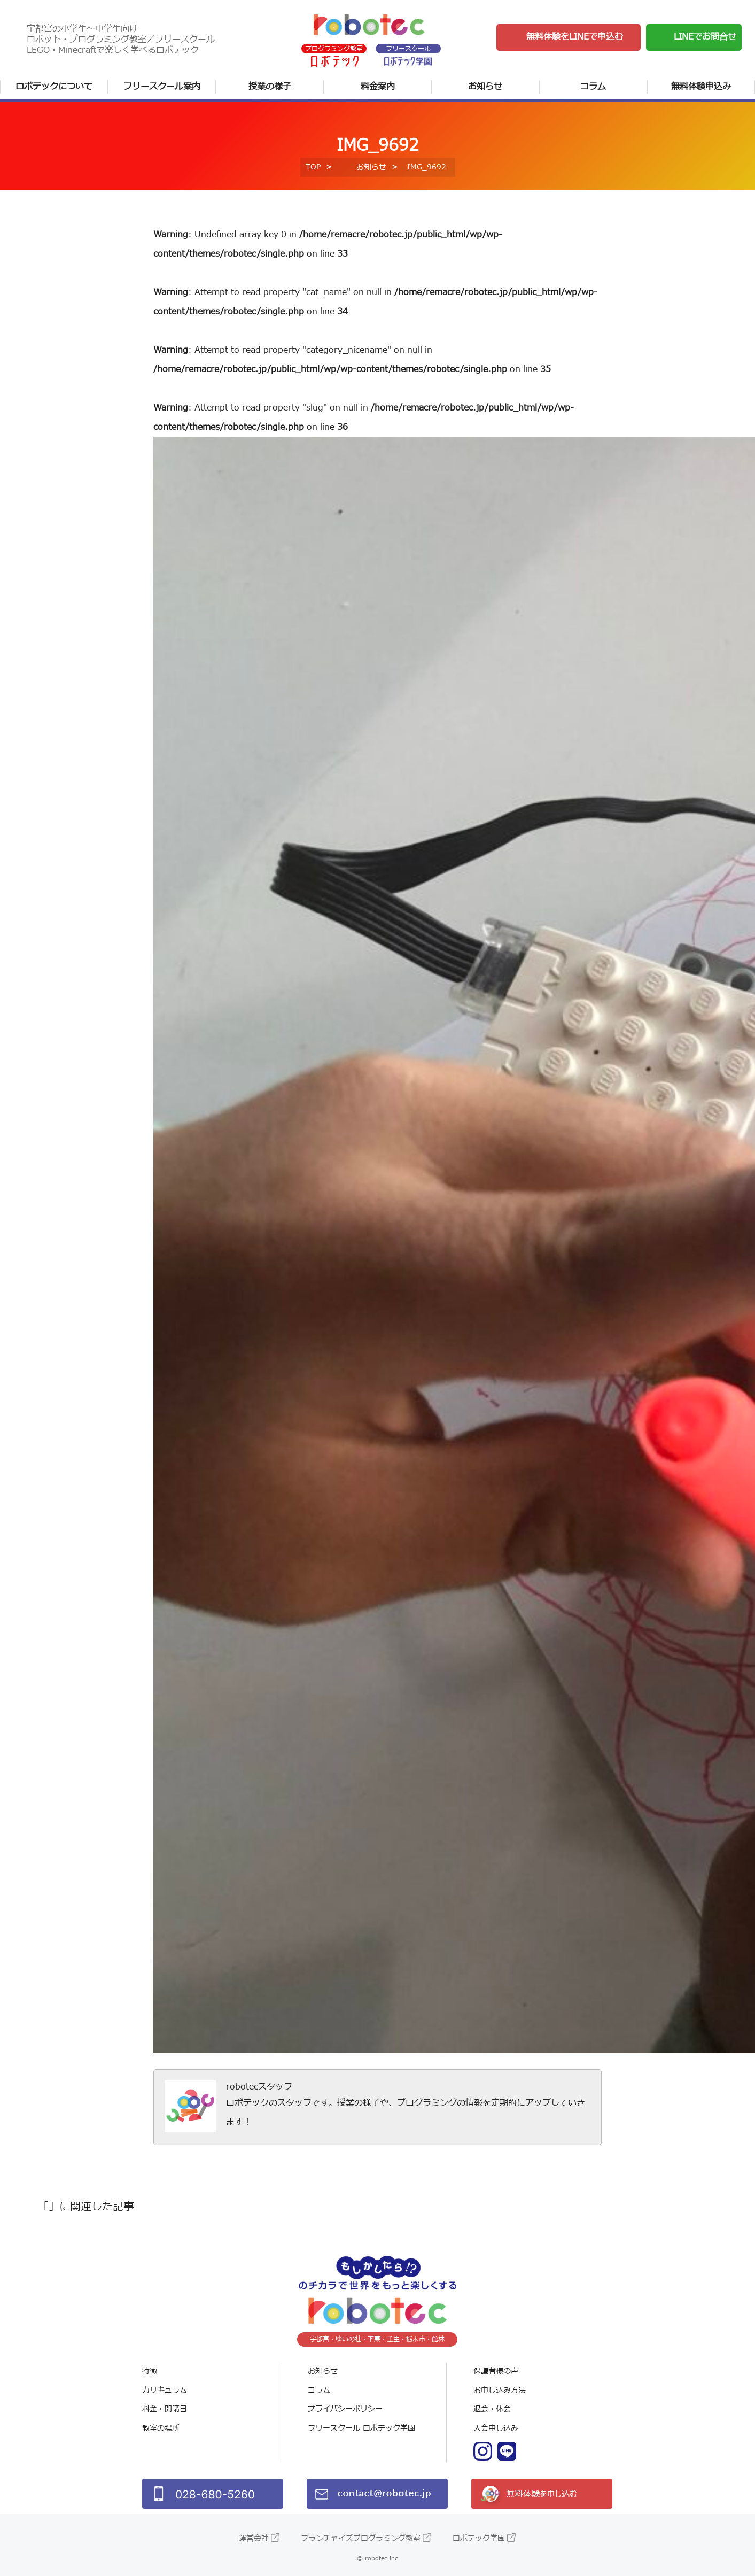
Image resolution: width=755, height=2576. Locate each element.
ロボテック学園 (479, 2538)
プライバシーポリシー (345, 2409)
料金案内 (378, 86)
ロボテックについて (53, 86)
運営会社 (254, 2538)
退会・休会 (492, 2409)
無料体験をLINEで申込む (574, 36)
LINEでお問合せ (705, 36)
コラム (593, 86)
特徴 (149, 2371)
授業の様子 (269, 86)
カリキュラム (164, 2390)
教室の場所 (161, 2428)
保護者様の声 (495, 2371)
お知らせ (485, 86)
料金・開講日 (164, 2409)
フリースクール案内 (161, 86)
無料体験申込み (701, 86)
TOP (313, 167)
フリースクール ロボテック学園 (361, 2428)
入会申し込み (495, 2428)
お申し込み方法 (499, 2390)
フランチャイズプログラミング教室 (361, 2538)
